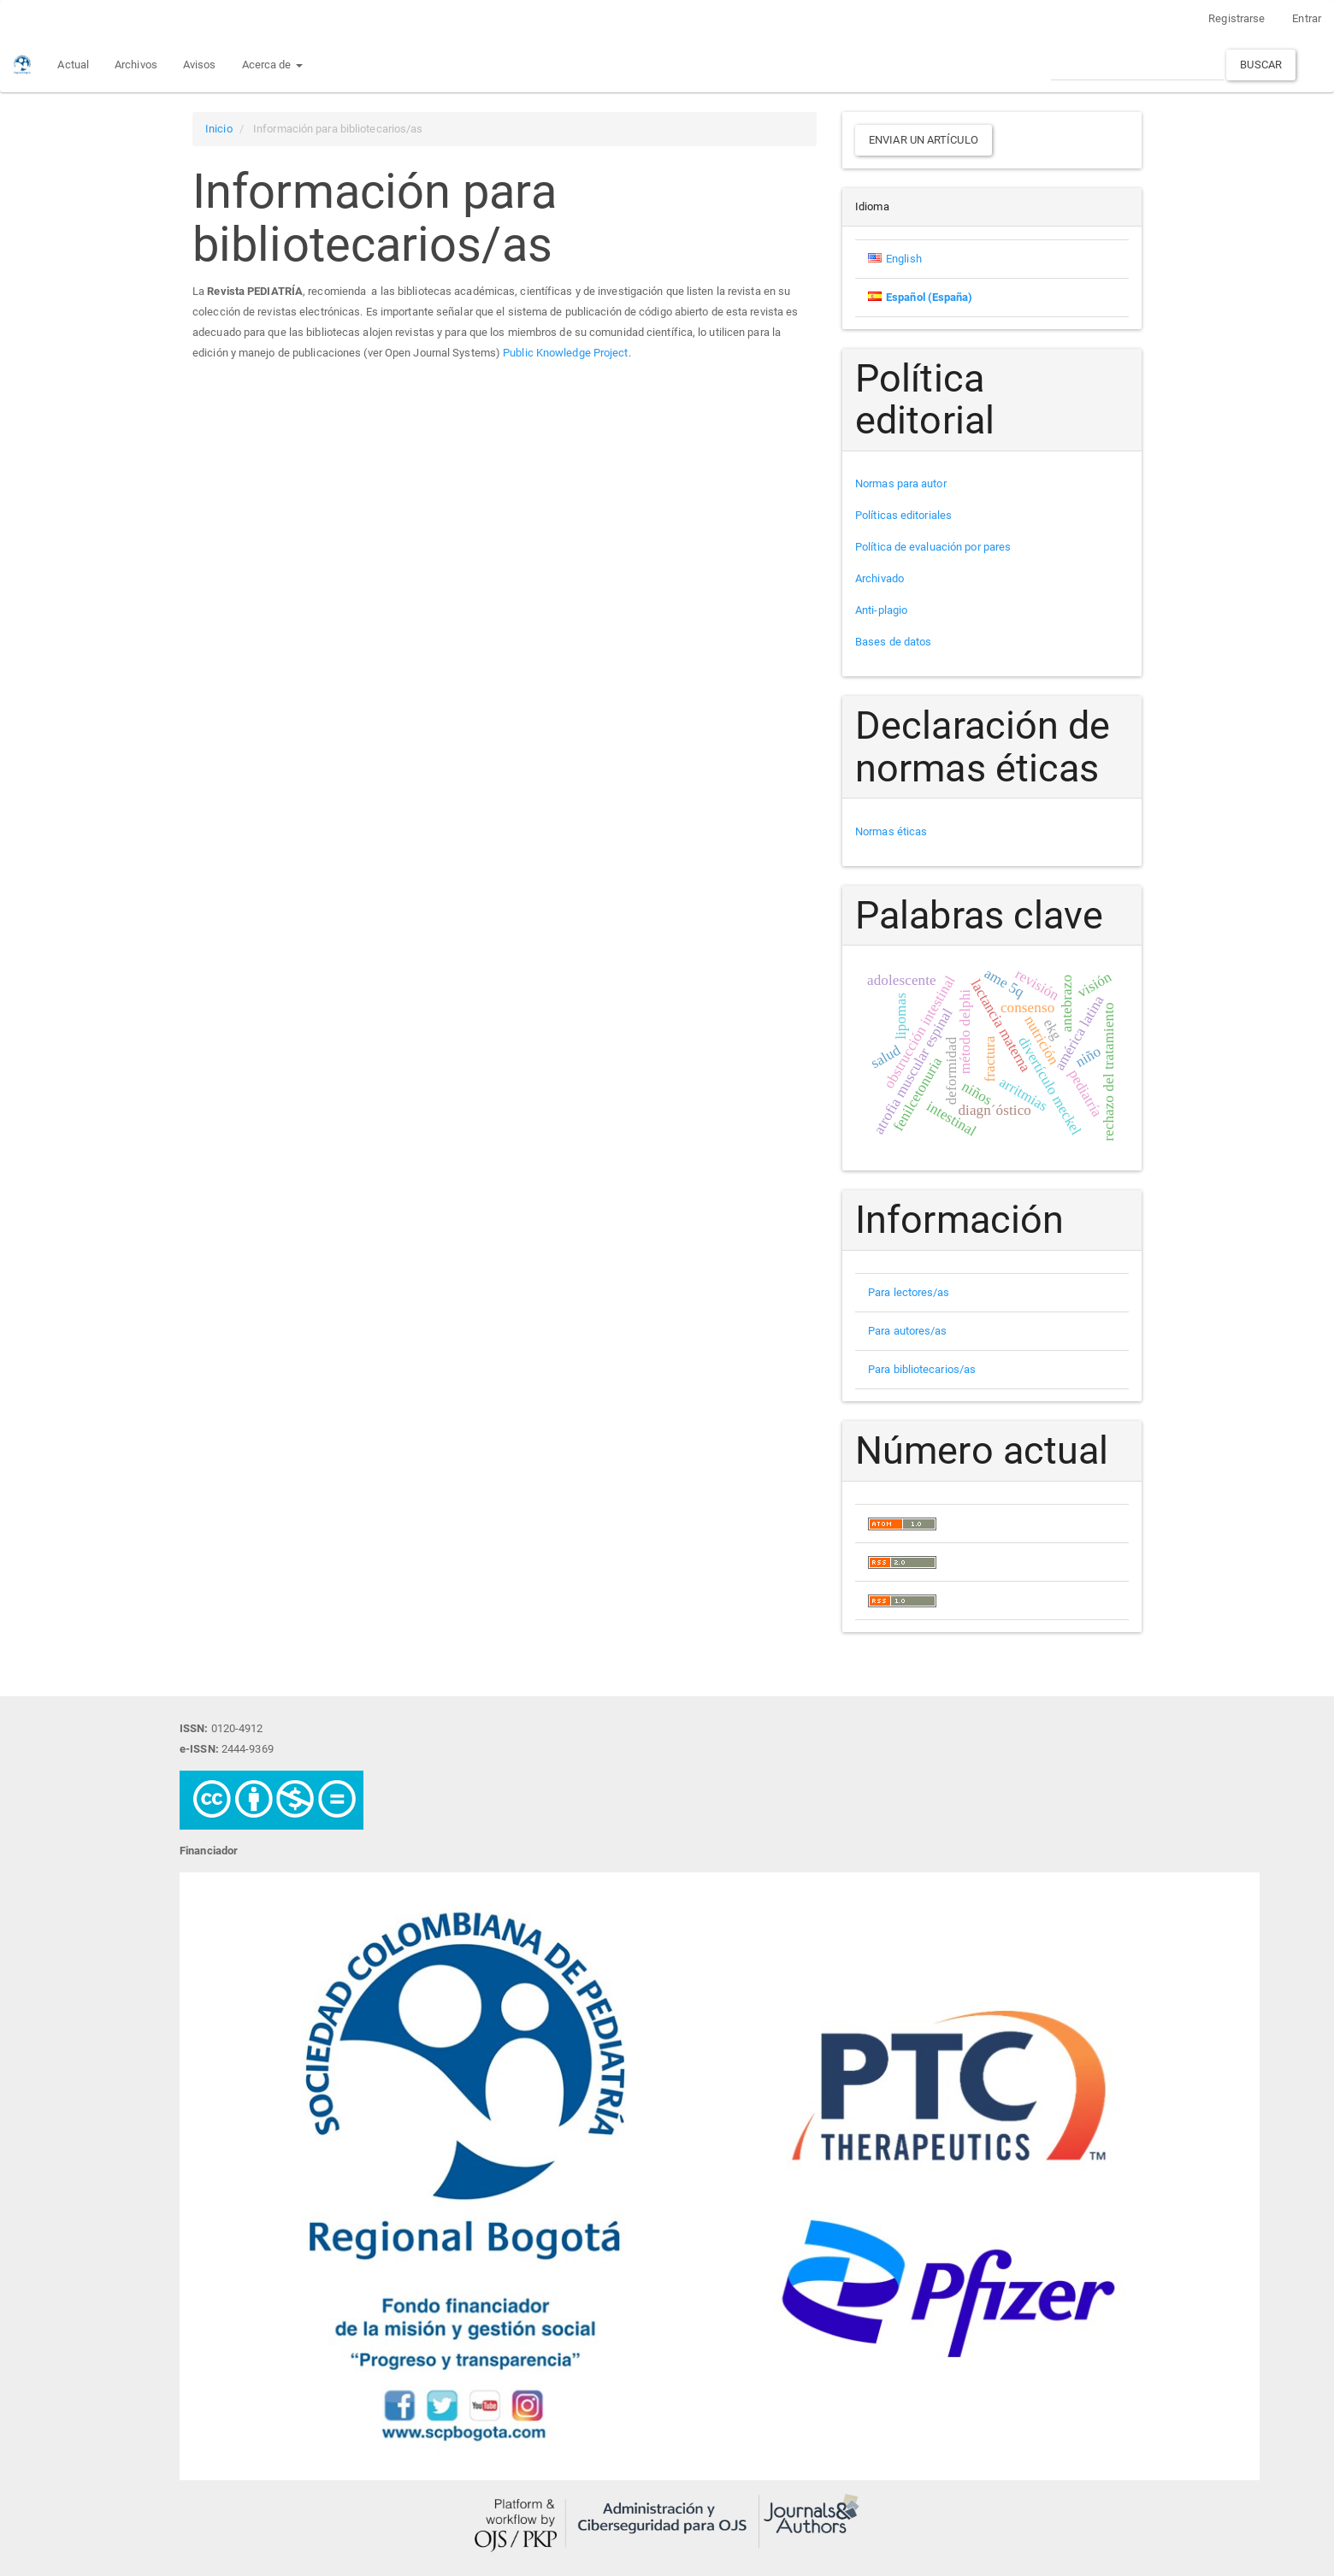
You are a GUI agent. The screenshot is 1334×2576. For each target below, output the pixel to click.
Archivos (136, 64)
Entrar (1306, 18)
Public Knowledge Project (565, 352)
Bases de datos (893, 641)
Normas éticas (891, 831)
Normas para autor (901, 483)
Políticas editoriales (903, 515)
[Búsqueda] (1137, 64)
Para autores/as (907, 1330)
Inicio (219, 128)
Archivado (879, 578)
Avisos (199, 64)
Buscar (1261, 64)
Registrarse (1236, 18)
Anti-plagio (881, 610)
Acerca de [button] (272, 64)
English (904, 258)
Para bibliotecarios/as (922, 1369)
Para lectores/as (909, 1292)
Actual (73, 64)
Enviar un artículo (923, 139)
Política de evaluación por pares (933, 546)
